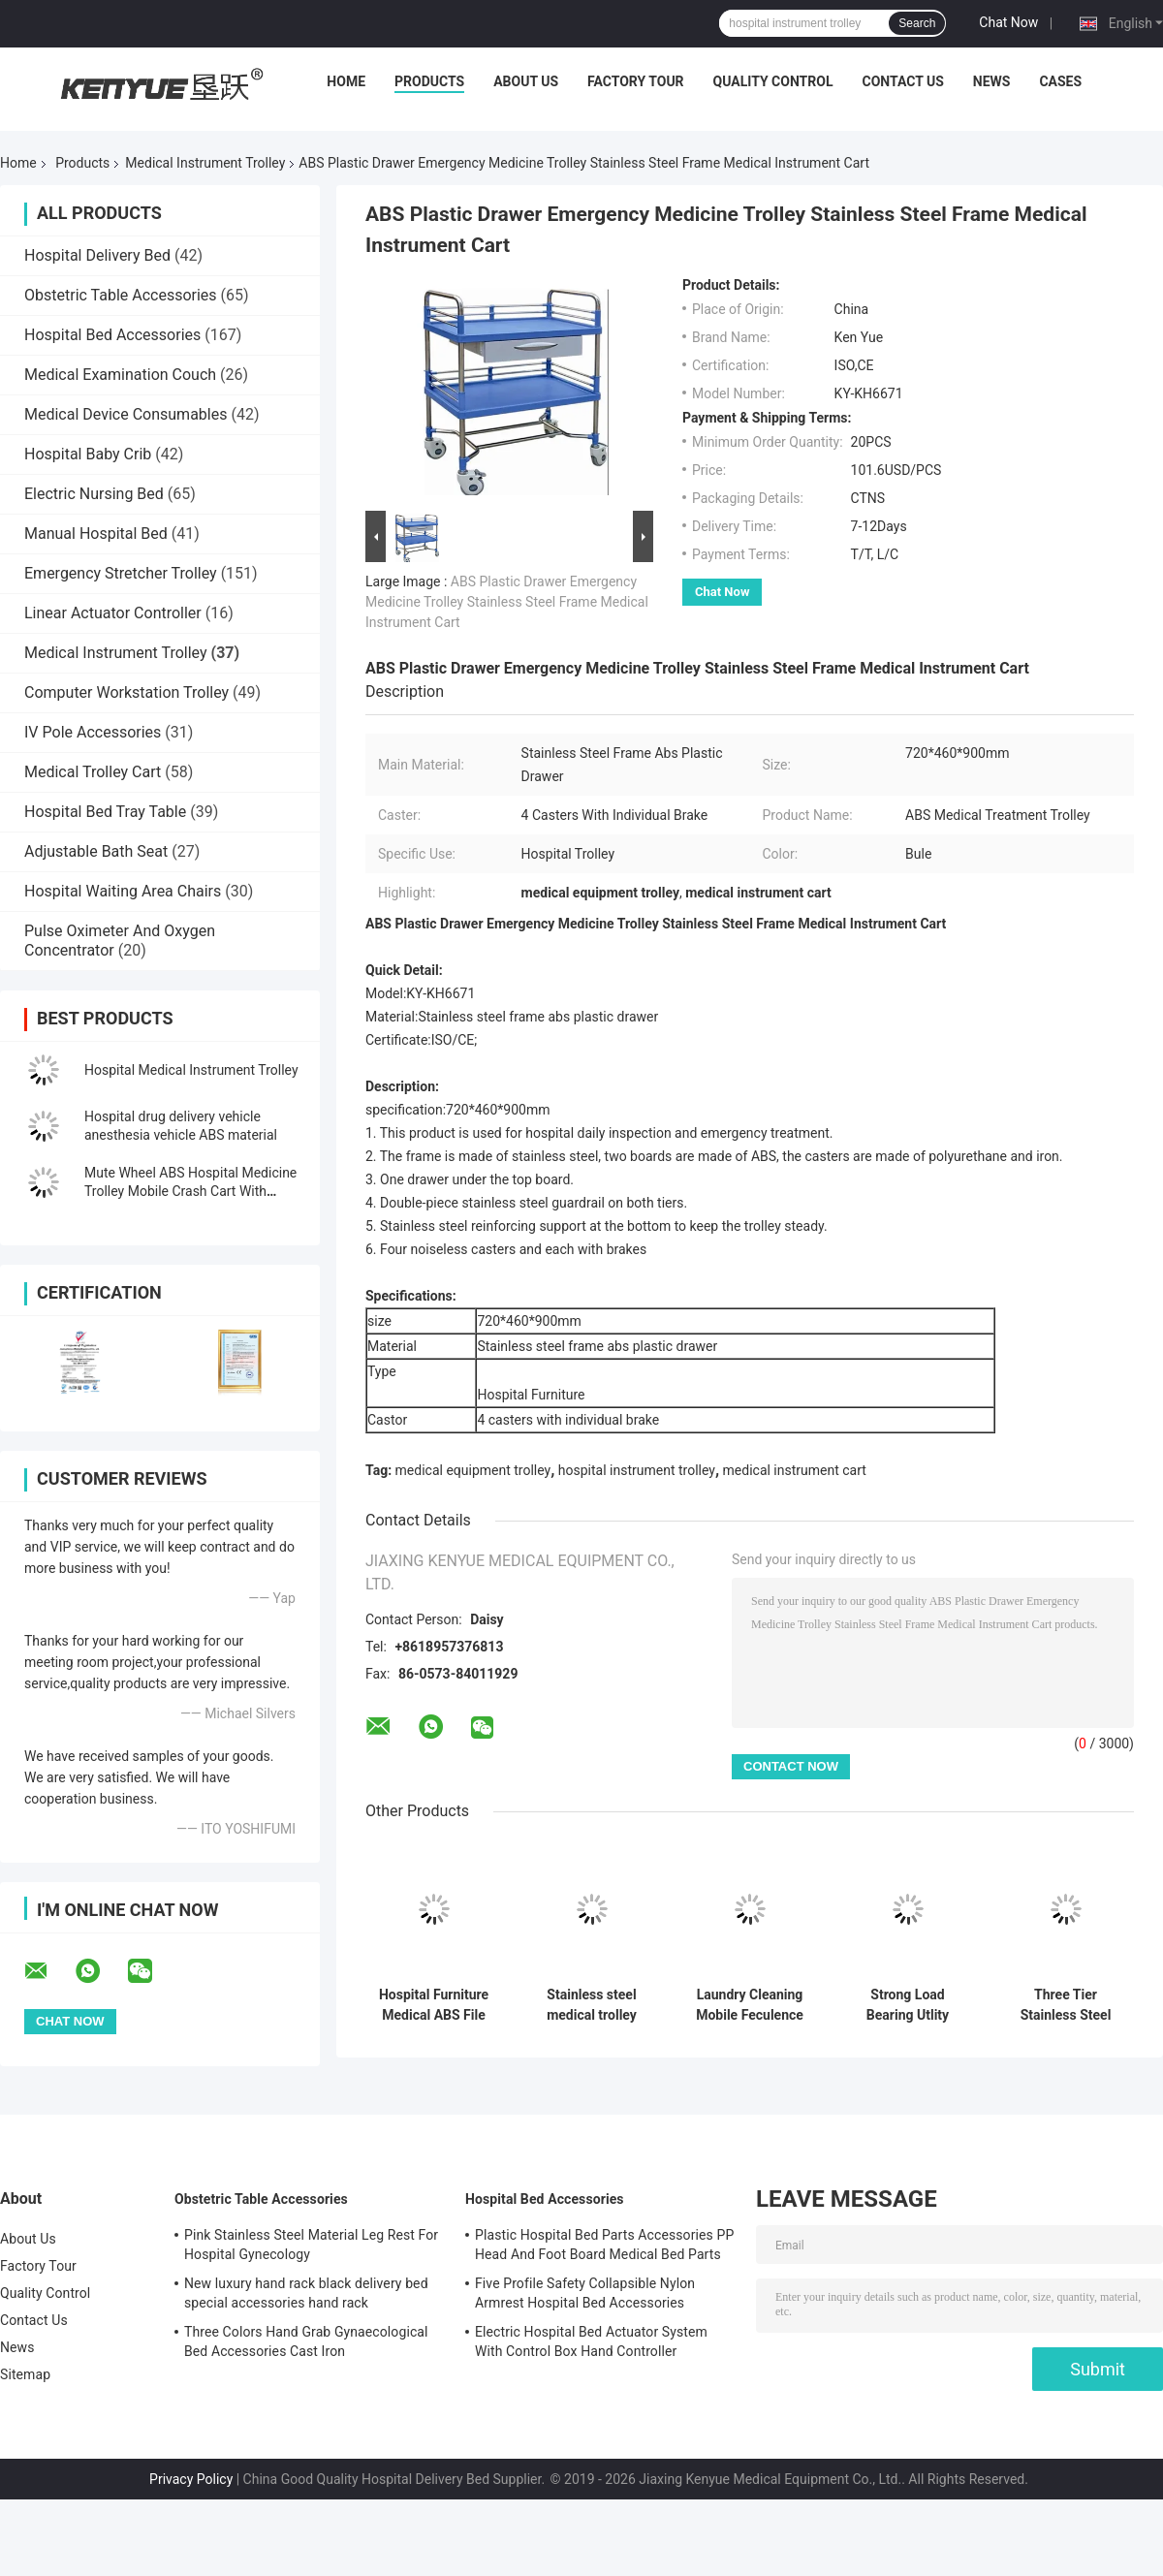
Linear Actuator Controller (113, 613)
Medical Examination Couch (120, 374)
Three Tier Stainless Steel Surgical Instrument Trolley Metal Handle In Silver (1065, 2005)
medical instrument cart (794, 1470)
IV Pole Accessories (92, 732)
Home (346, 81)
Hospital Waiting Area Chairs (122, 891)
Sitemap (25, 2374)
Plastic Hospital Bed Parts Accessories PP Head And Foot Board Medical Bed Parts (604, 2244)
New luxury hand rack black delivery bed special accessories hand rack (306, 2293)
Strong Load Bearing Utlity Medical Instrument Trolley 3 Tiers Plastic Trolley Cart (907, 2005)
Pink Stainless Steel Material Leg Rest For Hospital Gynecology (311, 2244)
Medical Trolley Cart (92, 772)
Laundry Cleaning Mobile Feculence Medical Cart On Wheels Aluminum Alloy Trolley (749, 2005)
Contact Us (902, 81)
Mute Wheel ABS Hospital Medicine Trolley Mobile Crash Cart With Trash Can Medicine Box (190, 1191)
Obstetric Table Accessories (120, 295)
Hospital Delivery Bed (97, 255)
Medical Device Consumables (125, 414)
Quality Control (773, 81)
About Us (525, 81)
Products (429, 81)
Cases (1060, 81)
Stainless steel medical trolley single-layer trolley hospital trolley (591, 2005)
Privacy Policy (191, 2479)
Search (916, 23)
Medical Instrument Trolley (205, 163)
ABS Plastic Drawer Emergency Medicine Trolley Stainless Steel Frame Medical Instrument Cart (506, 602)
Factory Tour (635, 81)
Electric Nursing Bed (94, 494)
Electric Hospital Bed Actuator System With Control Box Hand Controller (591, 2341)
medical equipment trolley (473, 1470)
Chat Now (1008, 22)
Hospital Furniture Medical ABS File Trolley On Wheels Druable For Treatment (434, 2005)
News (992, 81)
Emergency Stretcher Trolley (120, 573)
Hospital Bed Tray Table (105, 811)
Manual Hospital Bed (96, 533)
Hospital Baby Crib (87, 454)
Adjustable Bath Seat (96, 851)
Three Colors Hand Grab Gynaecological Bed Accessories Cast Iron (306, 2341)
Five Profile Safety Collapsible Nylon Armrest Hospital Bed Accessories (585, 2293)
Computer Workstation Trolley (126, 692)
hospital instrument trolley (636, 1470)
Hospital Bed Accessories (112, 335)
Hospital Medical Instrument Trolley (191, 1070)
